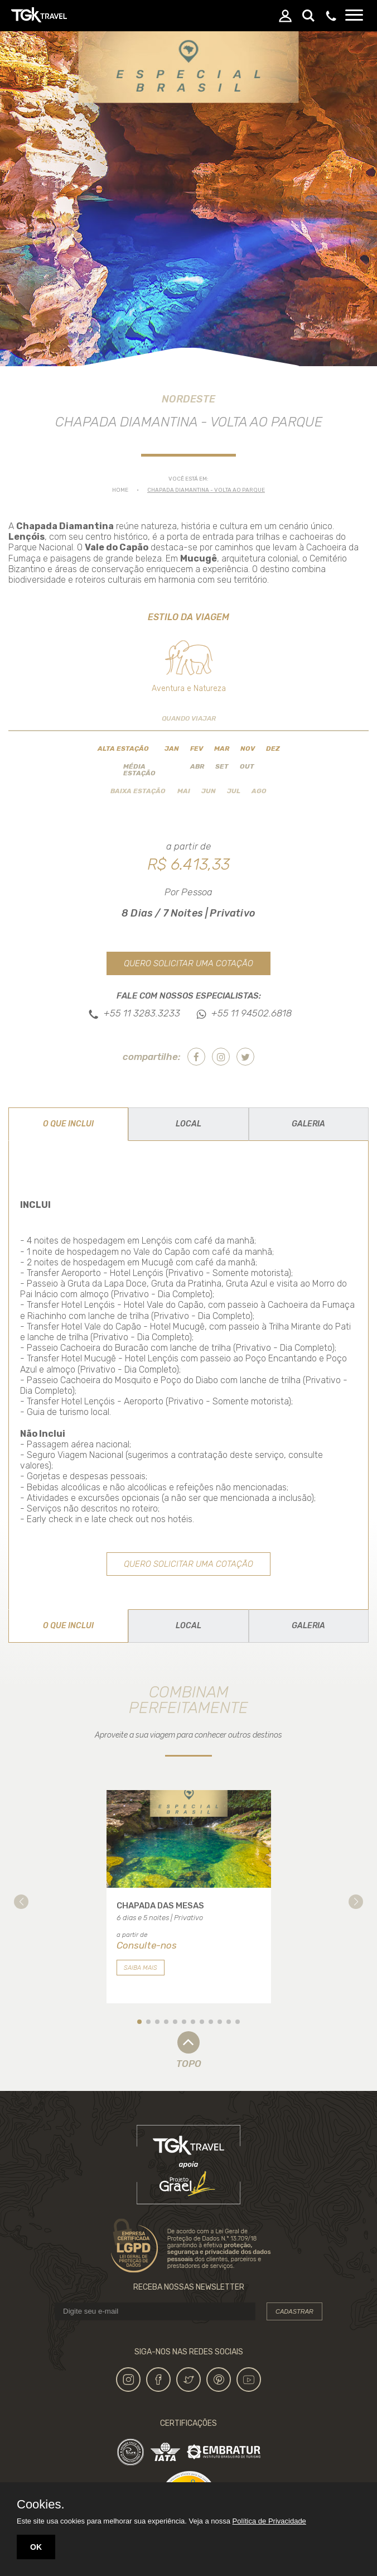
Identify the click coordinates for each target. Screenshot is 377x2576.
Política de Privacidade (269, 2521)
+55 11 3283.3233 (142, 1013)
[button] (21, 1901)
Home (120, 490)
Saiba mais (140, 1967)
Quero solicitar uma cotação (188, 963)
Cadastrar (294, 2311)
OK (36, 2547)
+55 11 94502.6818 (251, 1013)
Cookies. (41, 2504)
